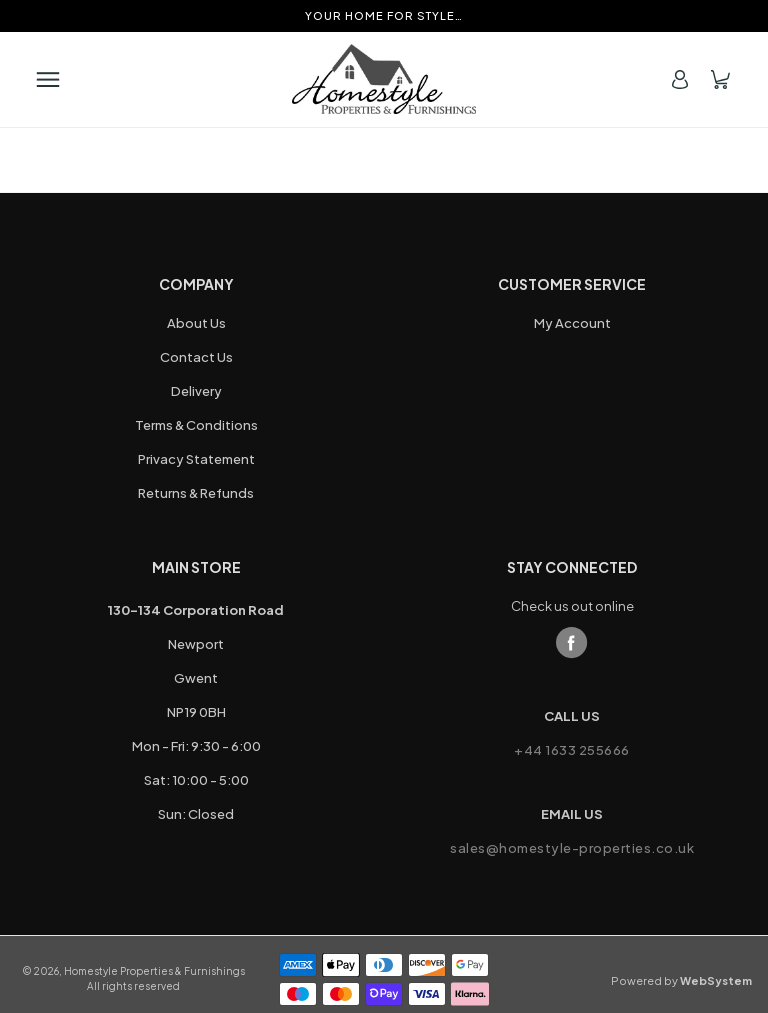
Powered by (681, 980)
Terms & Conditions (196, 425)
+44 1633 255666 (572, 750)
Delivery (196, 391)
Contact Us (196, 357)
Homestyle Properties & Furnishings (154, 971)
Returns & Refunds (196, 493)
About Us (196, 323)
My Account (572, 323)
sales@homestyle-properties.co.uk (572, 848)
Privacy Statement (196, 459)
